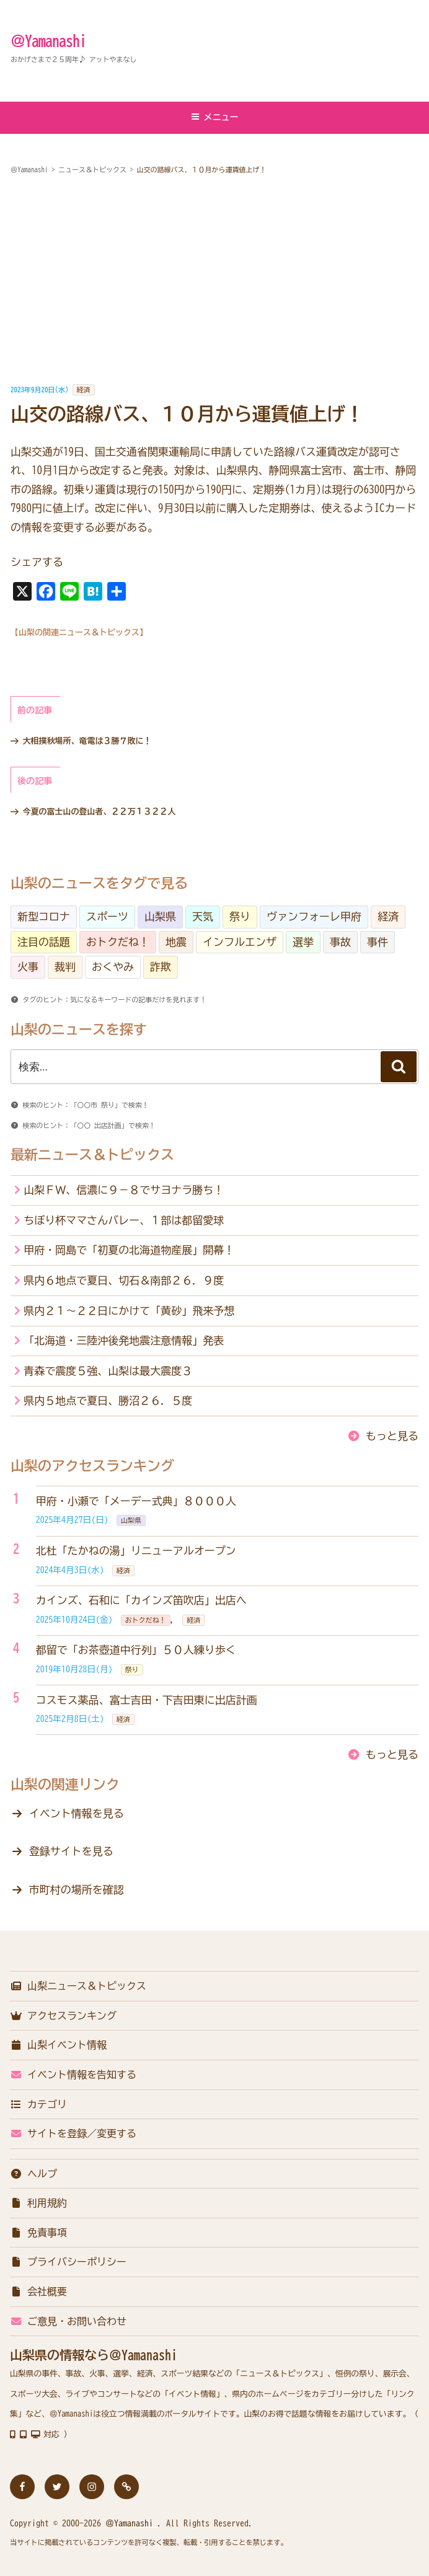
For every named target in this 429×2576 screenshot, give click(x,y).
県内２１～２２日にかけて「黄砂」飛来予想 (129, 1310)
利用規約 (38, 2203)
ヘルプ (33, 2174)
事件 (377, 942)
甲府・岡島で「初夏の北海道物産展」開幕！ (129, 1250)
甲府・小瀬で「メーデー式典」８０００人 (136, 1501)
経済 (84, 389)
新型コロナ (43, 916)
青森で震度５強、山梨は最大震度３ (108, 1370)
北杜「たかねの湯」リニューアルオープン (136, 1550)
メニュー (215, 116)
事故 (340, 942)
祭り (239, 916)
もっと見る (392, 1436)
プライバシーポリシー (68, 2262)
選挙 (303, 942)
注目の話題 (43, 942)
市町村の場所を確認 (76, 1889)
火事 (27, 966)
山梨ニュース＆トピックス (78, 1986)
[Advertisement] (214, 280)
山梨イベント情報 (58, 2045)
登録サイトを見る (71, 1851)
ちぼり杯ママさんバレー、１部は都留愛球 (124, 1220)
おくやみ (113, 966)
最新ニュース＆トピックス (92, 1155)
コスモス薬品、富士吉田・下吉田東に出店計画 (146, 1700)
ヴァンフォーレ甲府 (314, 916)
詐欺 (160, 966)
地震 (176, 942)
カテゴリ (38, 2104)
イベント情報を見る (76, 1813)
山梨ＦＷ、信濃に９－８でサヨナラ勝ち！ (124, 1189)
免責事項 (38, 2233)
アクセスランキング (63, 2016)
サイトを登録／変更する (73, 2133)
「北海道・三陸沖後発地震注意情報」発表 (124, 1340)
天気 (202, 916)
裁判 (65, 966)
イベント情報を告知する (73, 2075)
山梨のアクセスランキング (92, 1466)
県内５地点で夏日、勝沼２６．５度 (108, 1400)
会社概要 (38, 2291)
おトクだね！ (117, 942)
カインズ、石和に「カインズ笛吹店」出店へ (141, 1600)
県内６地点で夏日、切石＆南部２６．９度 (124, 1280)
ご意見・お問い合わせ (68, 2321)
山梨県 (160, 916)
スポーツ (107, 916)
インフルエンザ (239, 942)
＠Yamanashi (48, 40)
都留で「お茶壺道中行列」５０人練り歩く (136, 1649)
